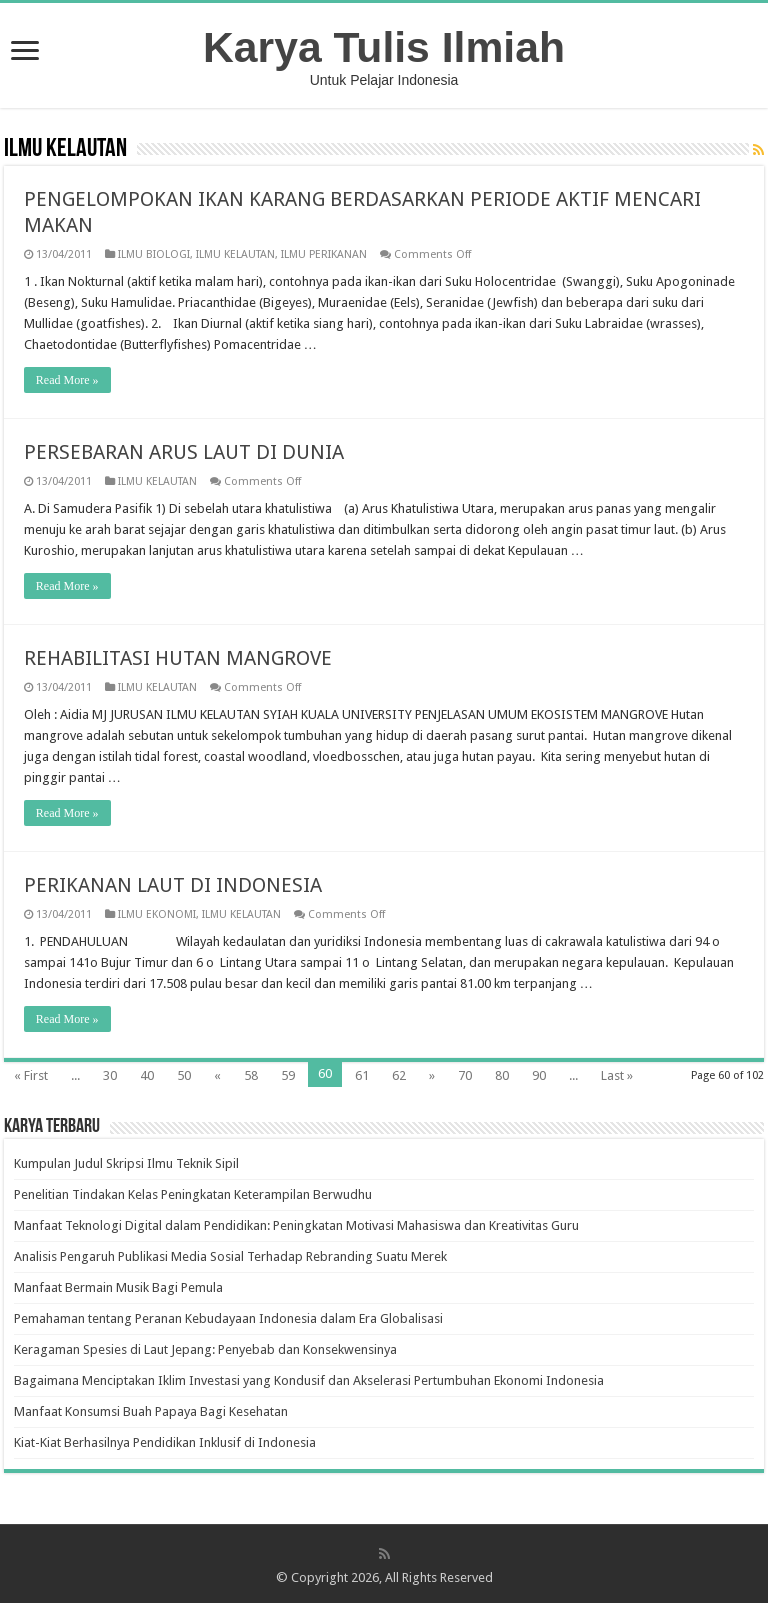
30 (110, 1075)
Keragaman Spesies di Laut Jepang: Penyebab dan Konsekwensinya (205, 1349)
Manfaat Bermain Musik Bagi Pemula (118, 1287)
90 (539, 1075)
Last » (617, 1075)
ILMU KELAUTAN (235, 254)
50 (184, 1075)
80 (502, 1075)
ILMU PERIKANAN (324, 254)
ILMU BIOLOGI (154, 254)
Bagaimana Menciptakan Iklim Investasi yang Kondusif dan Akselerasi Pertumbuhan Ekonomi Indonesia (309, 1380)
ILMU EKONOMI (157, 914)
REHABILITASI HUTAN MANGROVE (178, 658)
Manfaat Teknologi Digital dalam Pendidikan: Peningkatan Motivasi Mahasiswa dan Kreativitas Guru (296, 1225)
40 (147, 1075)
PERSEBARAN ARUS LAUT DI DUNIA (184, 452)
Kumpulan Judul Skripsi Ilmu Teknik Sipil (126, 1163)
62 (399, 1075)
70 (465, 1075)
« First (31, 1075)
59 (288, 1075)
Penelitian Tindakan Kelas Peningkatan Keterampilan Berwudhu (193, 1194)
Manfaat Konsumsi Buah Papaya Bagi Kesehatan (151, 1411)
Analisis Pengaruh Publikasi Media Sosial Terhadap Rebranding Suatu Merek (230, 1256)
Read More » (67, 380)
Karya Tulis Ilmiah (384, 47)
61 (362, 1075)
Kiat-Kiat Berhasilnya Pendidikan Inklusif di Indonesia (165, 1442)
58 (251, 1075)
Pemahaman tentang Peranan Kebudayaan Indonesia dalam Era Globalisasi (228, 1318)
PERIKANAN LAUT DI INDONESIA (173, 885)
